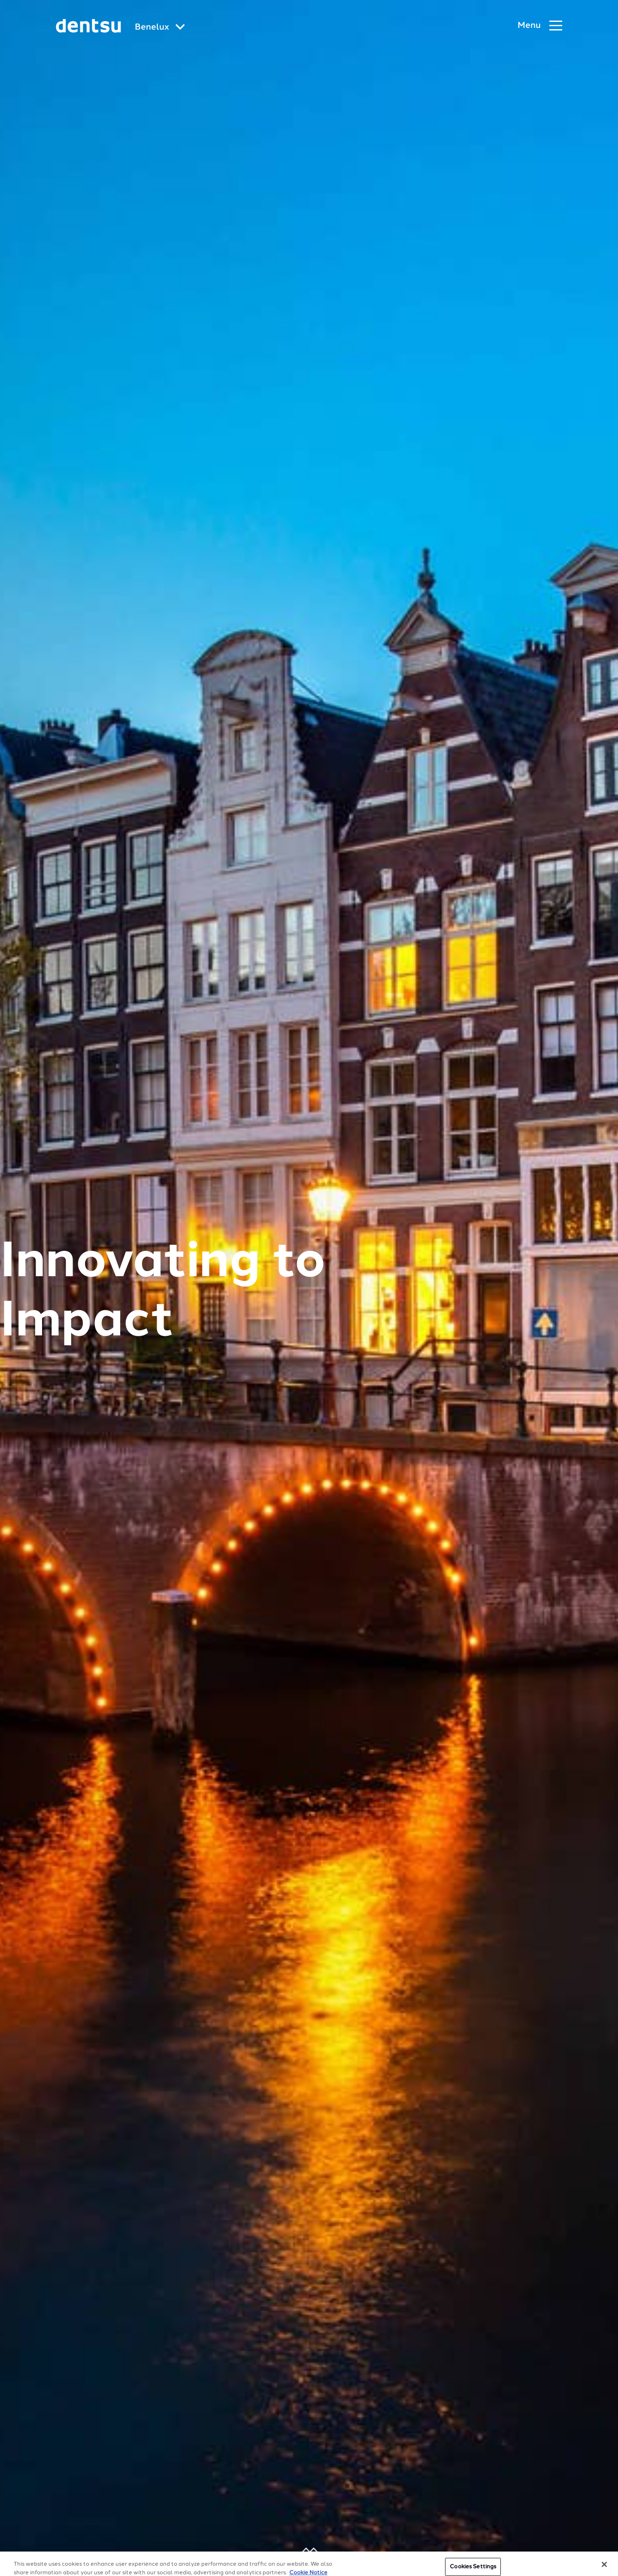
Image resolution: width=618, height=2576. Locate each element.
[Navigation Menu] (540, 26)
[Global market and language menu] (160, 28)
